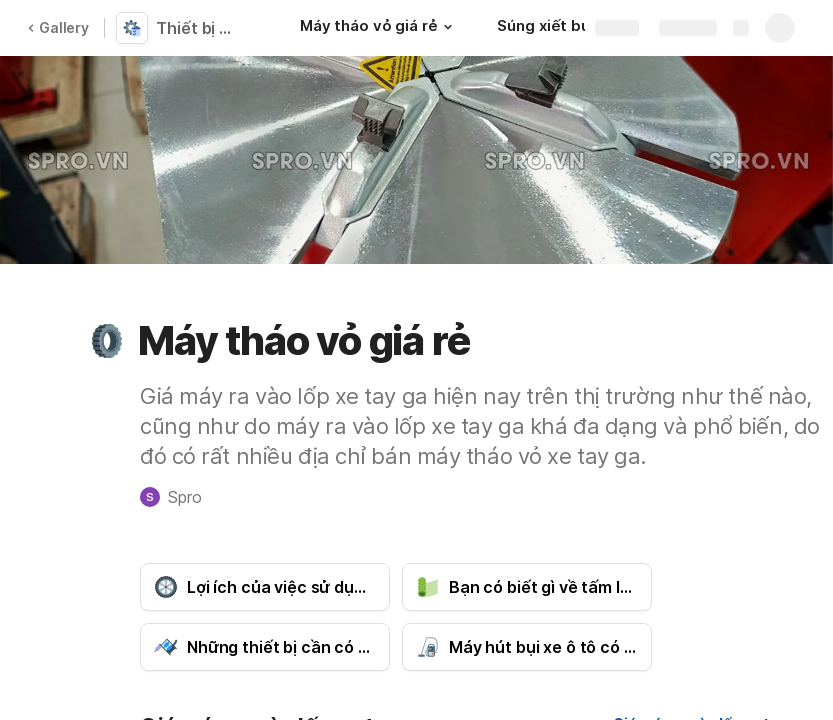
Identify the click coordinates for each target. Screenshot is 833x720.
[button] (447, 27)
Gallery (58, 27)
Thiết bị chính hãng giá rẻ (202, 28)
